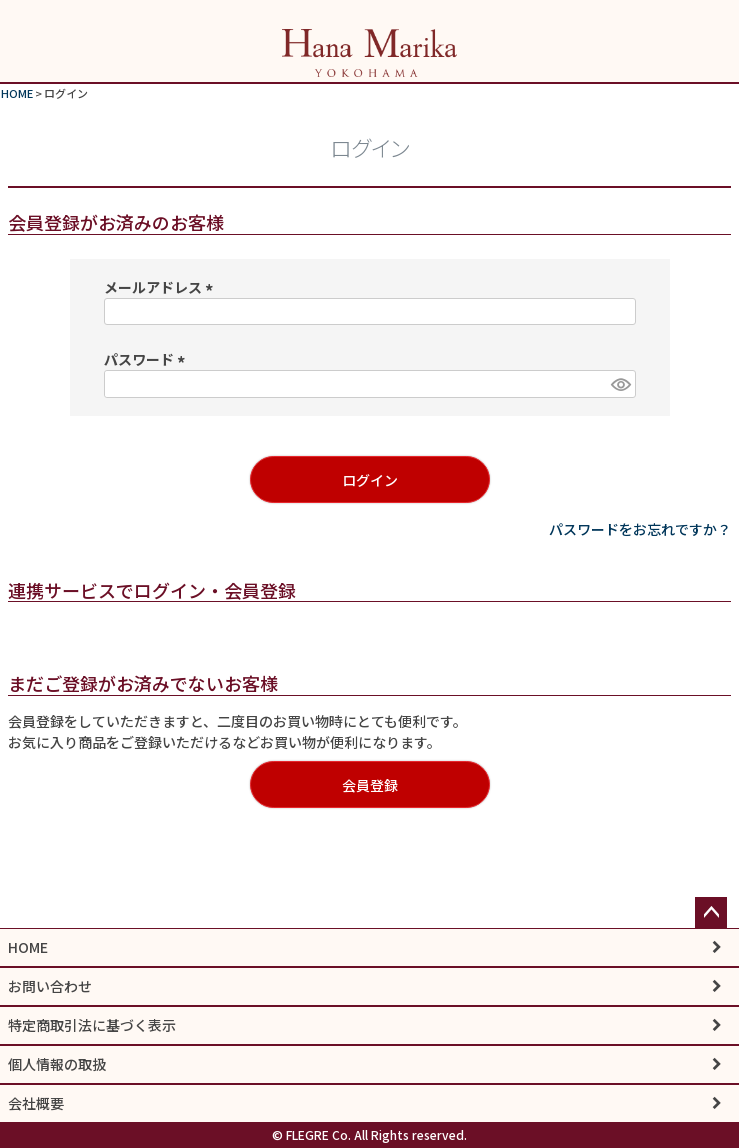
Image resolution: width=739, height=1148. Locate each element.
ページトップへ (711, 913)
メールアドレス (161, 287)
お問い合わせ (50, 986)
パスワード (147, 359)
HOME (17, 93)
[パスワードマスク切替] (620, 384)
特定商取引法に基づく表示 (92, 1025)
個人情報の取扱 (57, 1064)
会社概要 (36, 1103)
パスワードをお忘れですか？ (640, 529)
